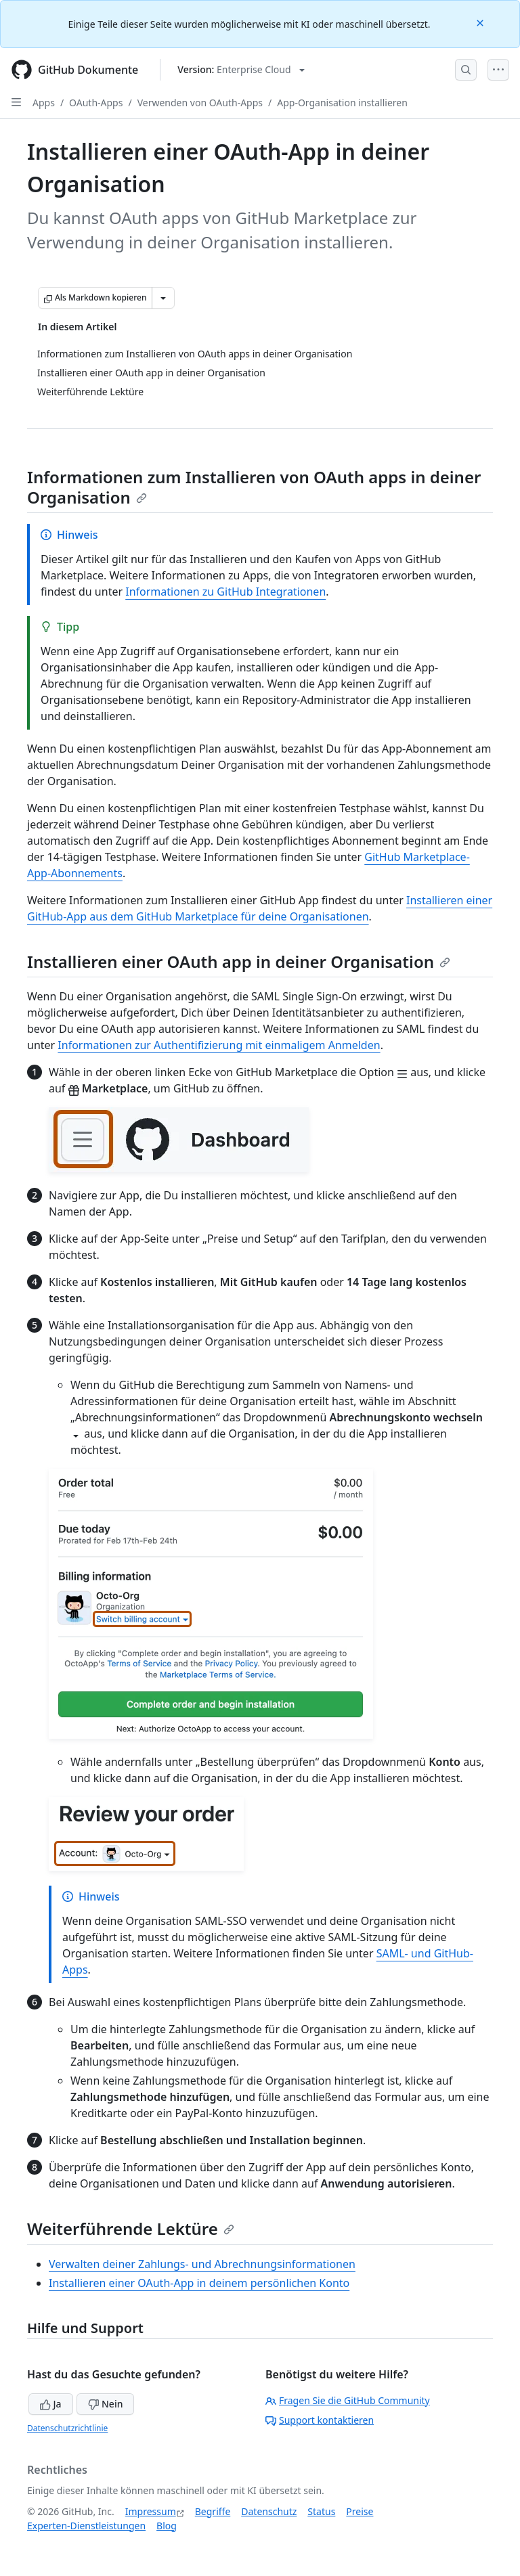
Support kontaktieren (319, 2420)
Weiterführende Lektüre (130, 2228)
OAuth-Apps (96, 102)
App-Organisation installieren (342, 102)
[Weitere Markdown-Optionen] (163, 298)
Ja (51, 2403)
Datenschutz (269, 2511)
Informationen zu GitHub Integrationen (225, 591)
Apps (43, 102)
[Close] (481, 22)
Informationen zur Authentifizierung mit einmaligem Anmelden (219, 1045)
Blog (166, 2525)
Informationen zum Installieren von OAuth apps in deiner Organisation (254, 487)
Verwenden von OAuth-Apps (200, 102)
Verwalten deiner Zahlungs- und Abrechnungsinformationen (202, 2264)
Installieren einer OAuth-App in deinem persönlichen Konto (199, 2282)
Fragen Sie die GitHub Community (347, 2400)
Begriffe (213, 2511)
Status (321, 2511)
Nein (105, 2403)
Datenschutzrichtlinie (67, 2428)
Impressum (150, 2511)
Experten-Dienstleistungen (86, 2525)
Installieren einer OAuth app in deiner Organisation (238, 961)
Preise (359, 2511)
